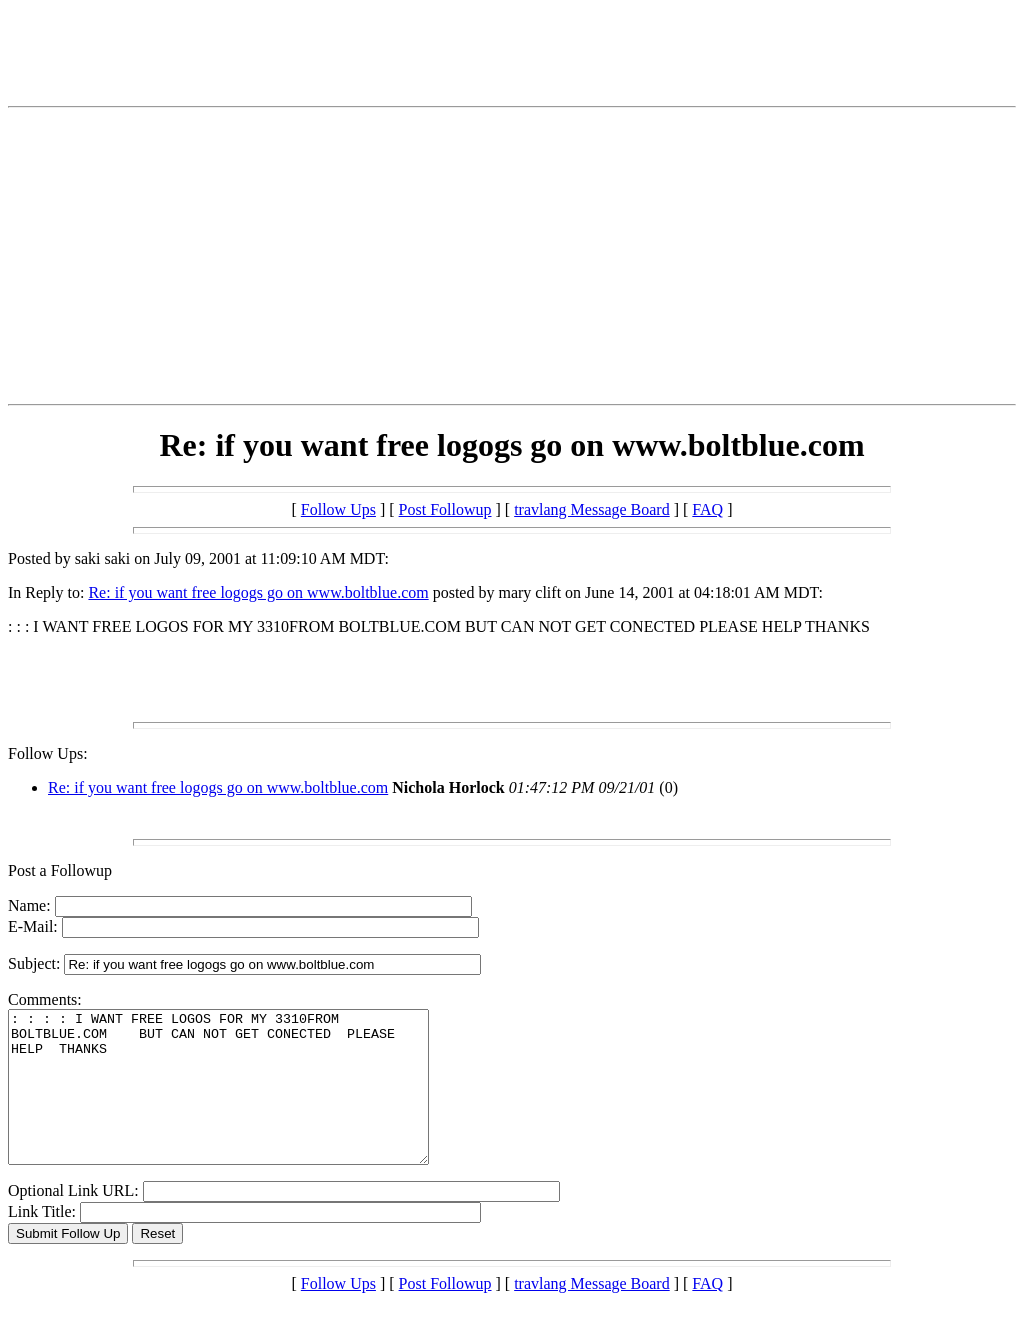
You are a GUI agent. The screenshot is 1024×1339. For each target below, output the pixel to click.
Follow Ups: (48, 753)
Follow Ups (338, 509)
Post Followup (445, 509)
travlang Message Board (592, 509)
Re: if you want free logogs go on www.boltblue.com (258, 592)
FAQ (707, 509)
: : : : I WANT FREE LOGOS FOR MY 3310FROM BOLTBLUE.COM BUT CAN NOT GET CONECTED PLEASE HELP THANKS (243, 1102)
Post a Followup (60, 870)
